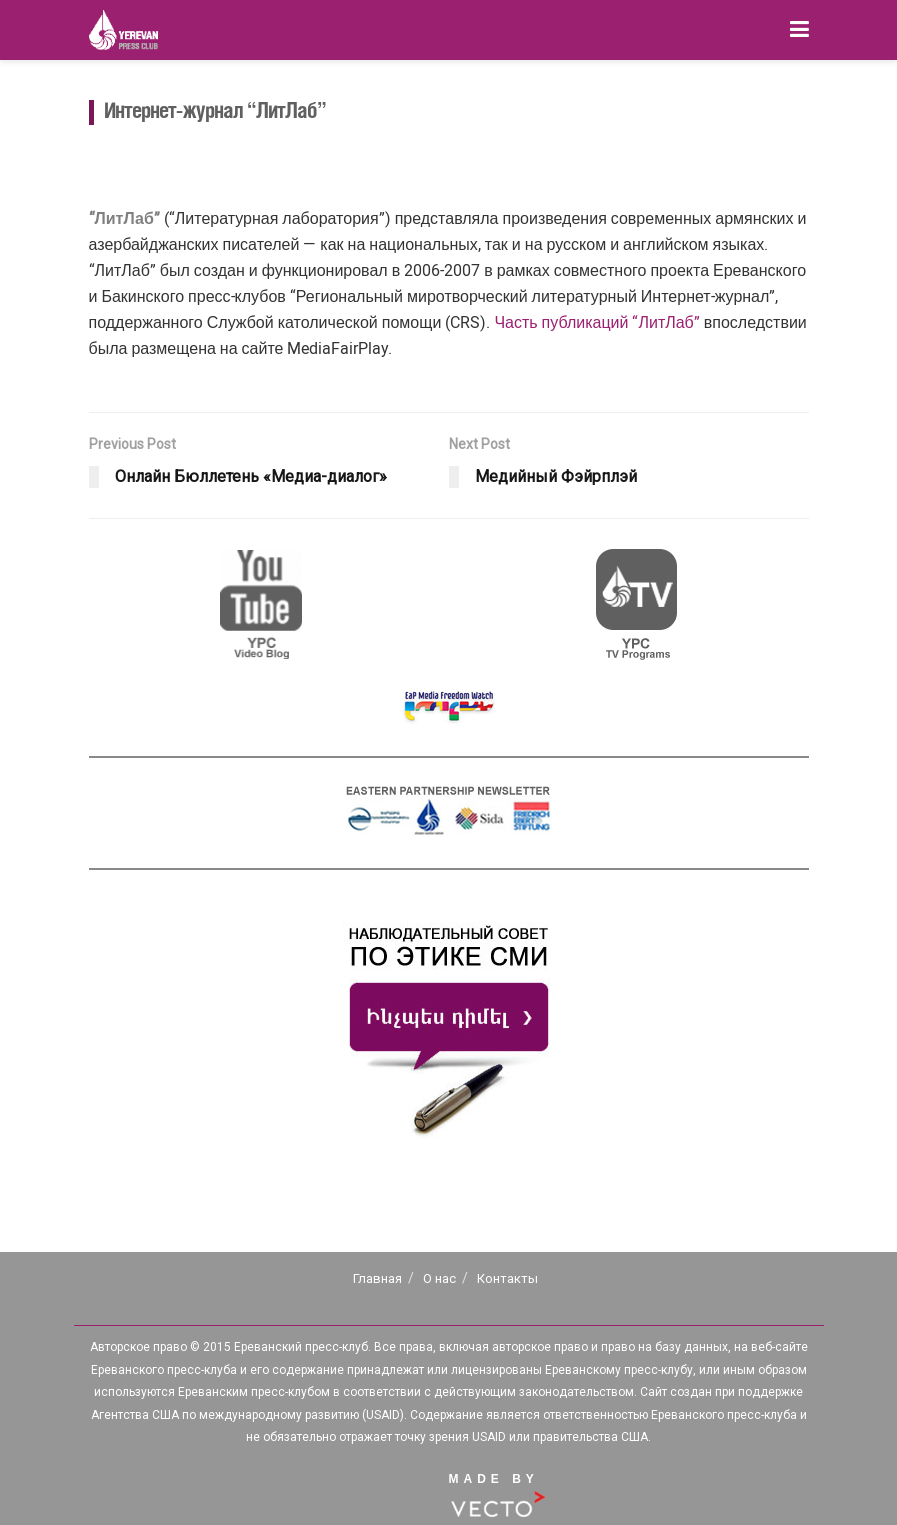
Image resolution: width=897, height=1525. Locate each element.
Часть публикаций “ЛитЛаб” (596, 322)
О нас (439, 1278)
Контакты (507, 1278)
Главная (377, 1278)
